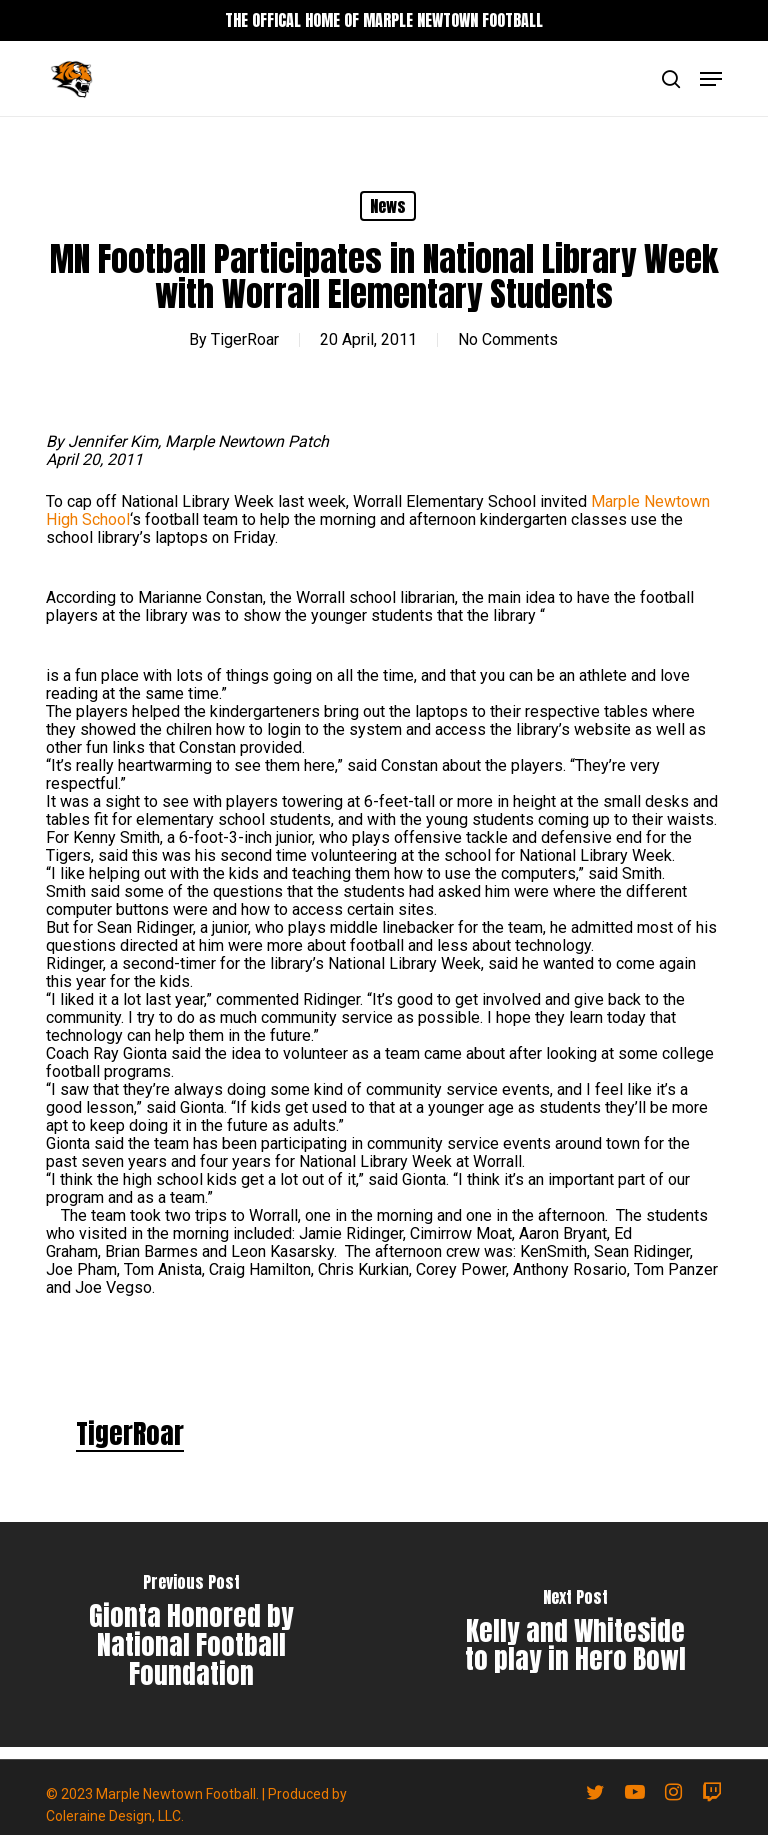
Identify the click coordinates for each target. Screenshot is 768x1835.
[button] (711, 79)
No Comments (508, 339)
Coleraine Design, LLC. (115, 1816)
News (388, 206)
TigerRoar (245, 339)
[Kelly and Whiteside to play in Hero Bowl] (576, 1634)
